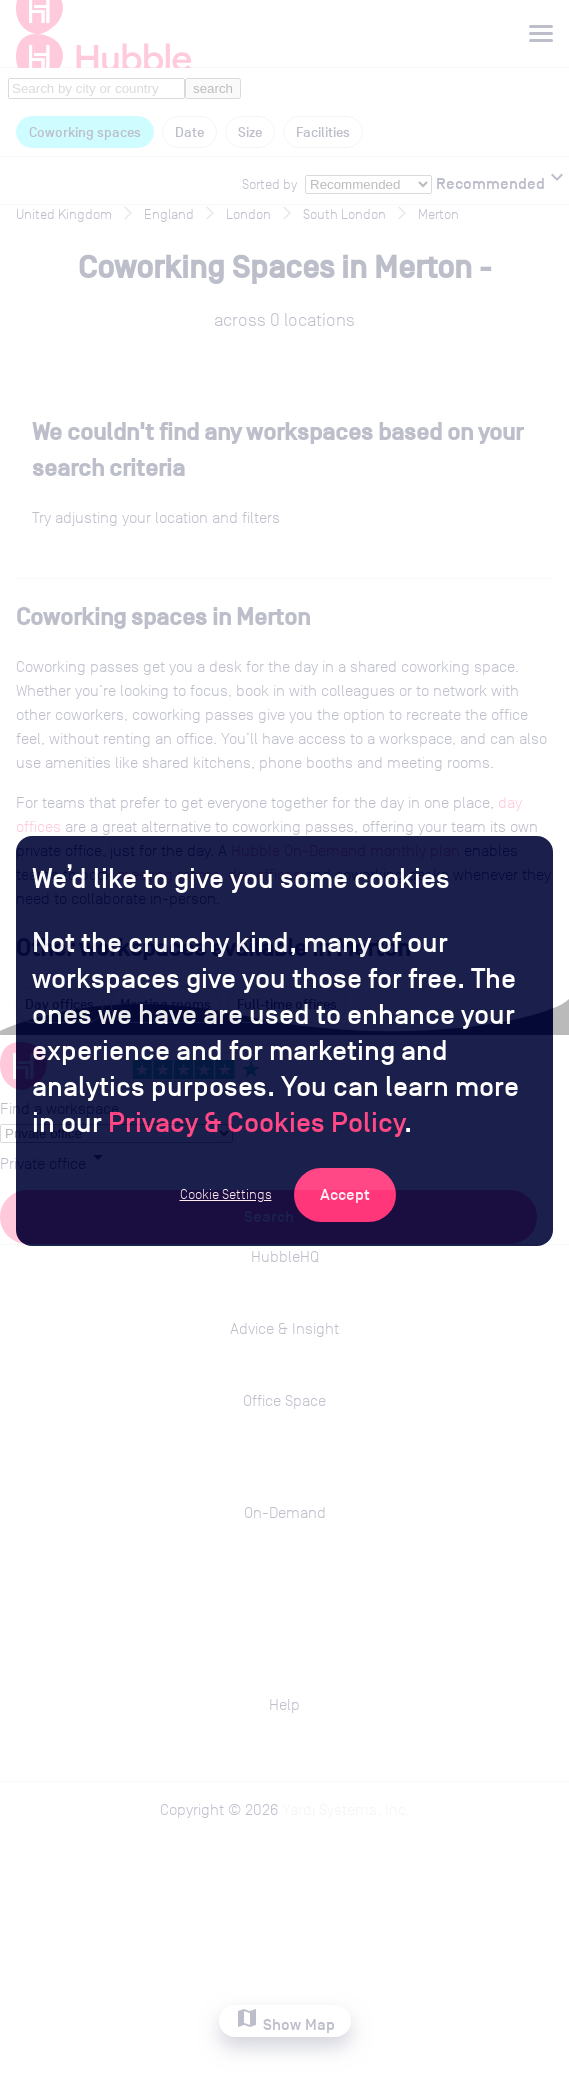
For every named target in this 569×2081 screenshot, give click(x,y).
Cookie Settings (226, 1194)
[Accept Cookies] (345, 1195)
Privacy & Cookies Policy (256, 1122)
